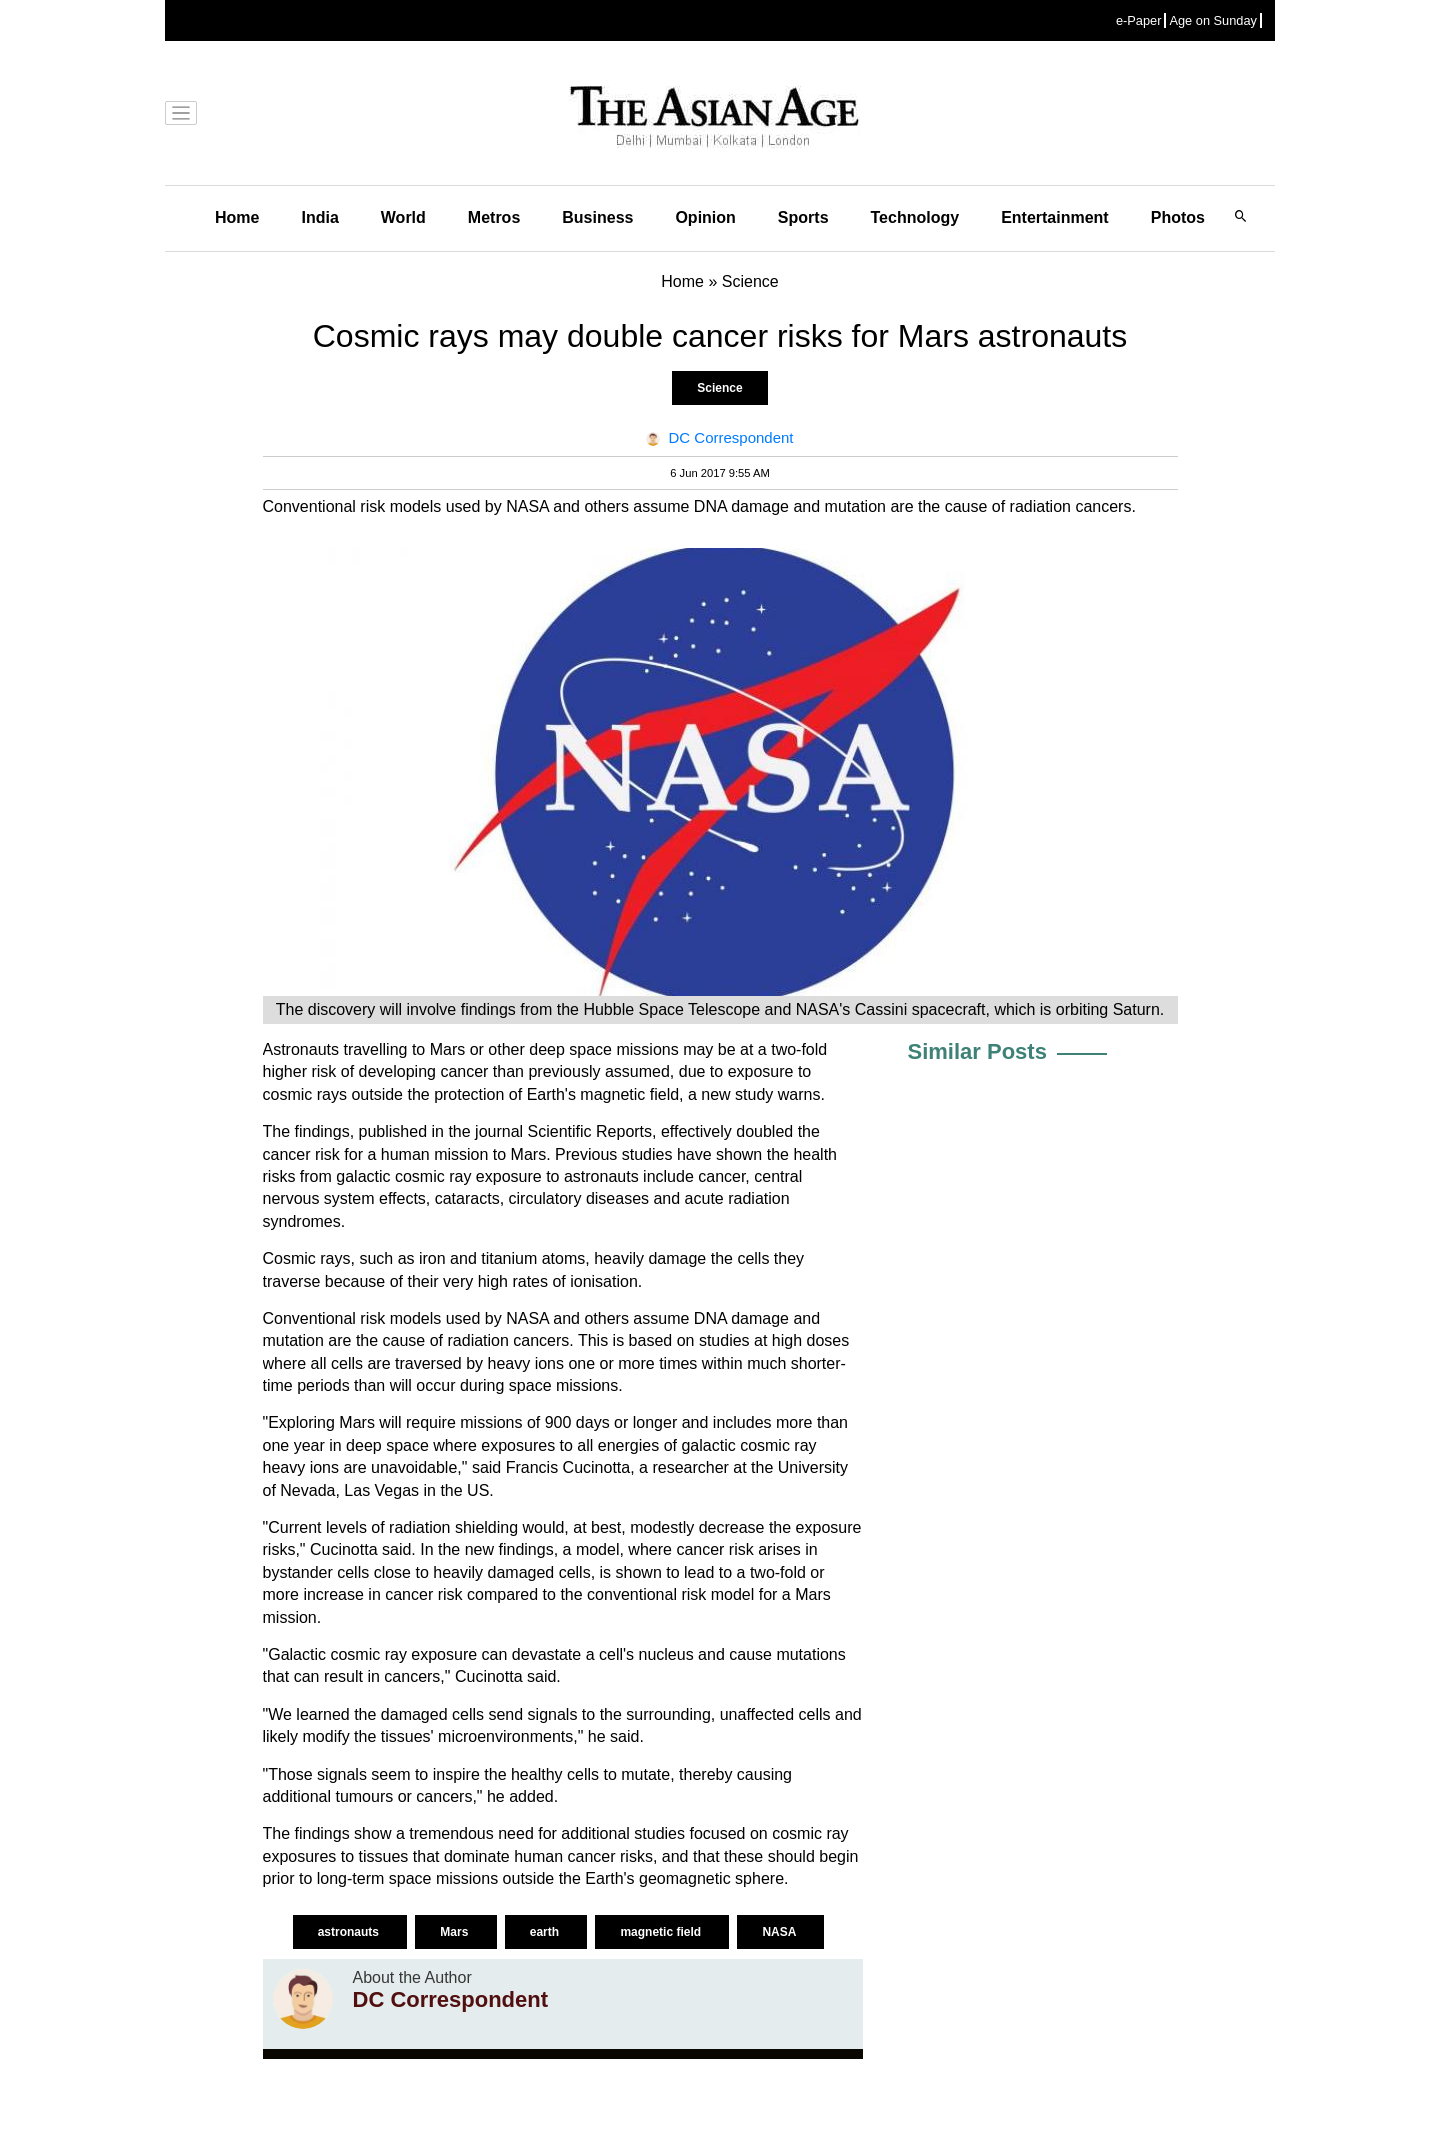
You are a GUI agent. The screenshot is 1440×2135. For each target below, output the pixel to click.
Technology (915, 217)
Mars (455, 1932)
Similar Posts (977, 1051)
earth (546, 1932)
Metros (494, 217)
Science (719, 388)
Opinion (705, 217)
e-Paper (1139, 20)
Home (237, 217)
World (403, 217)
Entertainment (1055, 217)
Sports (803, 217)
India (319, 217)
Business (597, 217)
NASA (780, 1932)
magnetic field (662, 1932)
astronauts (350, 1932)
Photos (1178, 217)
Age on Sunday (1213, 20)
